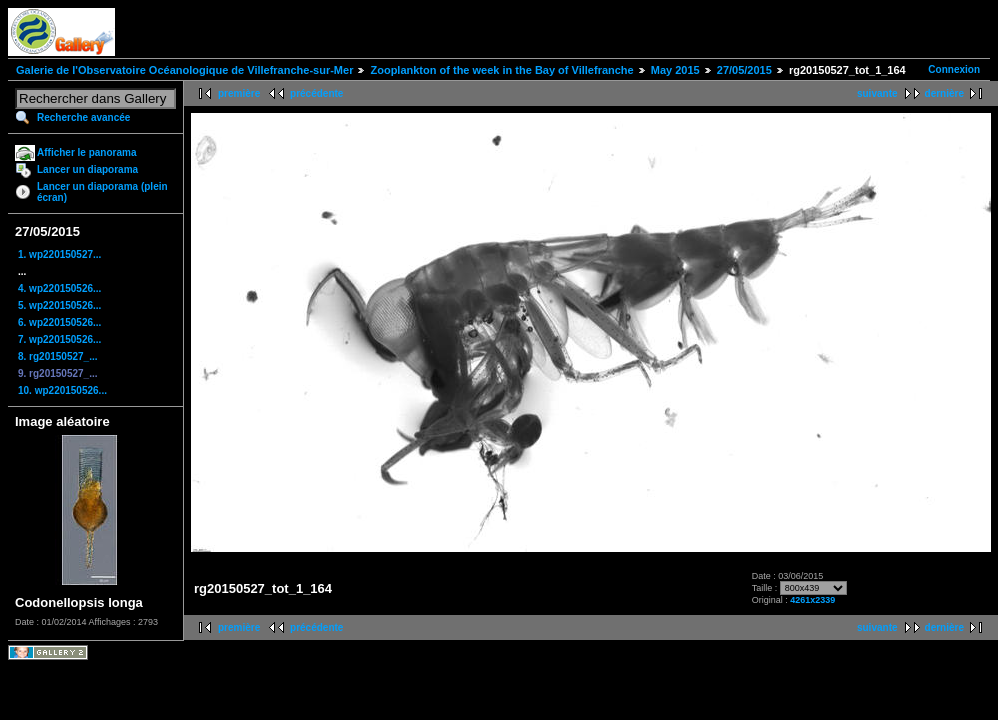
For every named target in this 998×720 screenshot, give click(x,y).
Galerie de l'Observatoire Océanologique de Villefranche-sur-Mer (184, 70)
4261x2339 (812, 600)
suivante (877, 93)
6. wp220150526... (59, 322)
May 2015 (675, 70)
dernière (944, 93)
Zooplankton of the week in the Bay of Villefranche (501, 70)
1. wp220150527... (59, 254)
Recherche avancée (83, 117)
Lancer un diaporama (87, 169)
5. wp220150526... (59, 305)
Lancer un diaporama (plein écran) (102, 192)
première (239, 93)
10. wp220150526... (62, 390)
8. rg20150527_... (58, 356)
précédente (316, 93)
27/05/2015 (744, 70)
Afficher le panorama (86, 152)
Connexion (954, 69)
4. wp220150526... (59, 288)
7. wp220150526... (59, 339)
